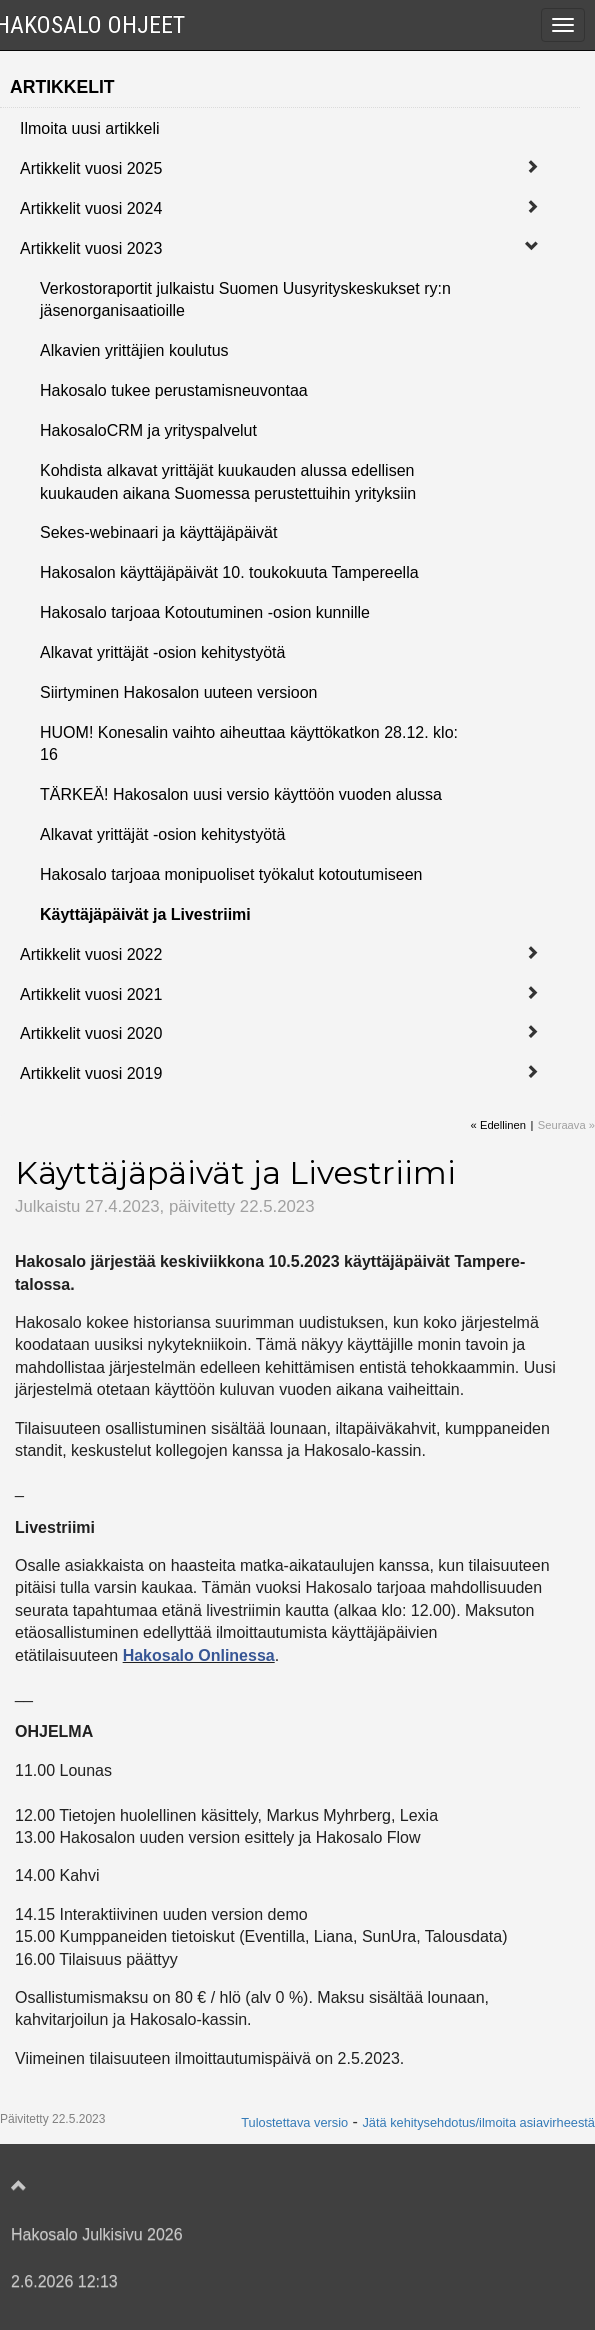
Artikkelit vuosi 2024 (91, 208)
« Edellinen (498, 1125)
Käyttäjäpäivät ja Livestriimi (145, 914)
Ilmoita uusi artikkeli (90, 128)
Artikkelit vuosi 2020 (91, 1033)
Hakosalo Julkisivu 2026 (97, 2234)
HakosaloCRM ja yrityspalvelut (148, 430)
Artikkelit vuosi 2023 (91, 248)
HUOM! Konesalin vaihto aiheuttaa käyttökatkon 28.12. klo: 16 (249, 744)
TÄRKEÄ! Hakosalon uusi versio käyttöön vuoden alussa (241, 794)
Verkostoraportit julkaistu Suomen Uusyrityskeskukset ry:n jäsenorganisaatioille (245, 300)
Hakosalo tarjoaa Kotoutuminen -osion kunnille (205, 612)
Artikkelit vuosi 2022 (91, 954)
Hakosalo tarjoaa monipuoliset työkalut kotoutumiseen (231, 874)
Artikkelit (62, 87)
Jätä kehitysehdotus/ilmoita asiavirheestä (478, 2122)
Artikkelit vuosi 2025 (91, 168)
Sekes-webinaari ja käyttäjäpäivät (158, 532)
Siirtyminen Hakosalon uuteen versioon (178, 692)
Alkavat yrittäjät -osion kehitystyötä (162, 652)
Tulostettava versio (294, 2122)
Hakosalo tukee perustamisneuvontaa (174, 390)
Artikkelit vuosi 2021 (91, 994)
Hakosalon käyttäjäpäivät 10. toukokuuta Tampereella (229, 572)
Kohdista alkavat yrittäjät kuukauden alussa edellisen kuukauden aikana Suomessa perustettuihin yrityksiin (228, 482)
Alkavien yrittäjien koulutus (134, 350)
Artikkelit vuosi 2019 (91, 1073)
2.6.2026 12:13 (64, 2281)
